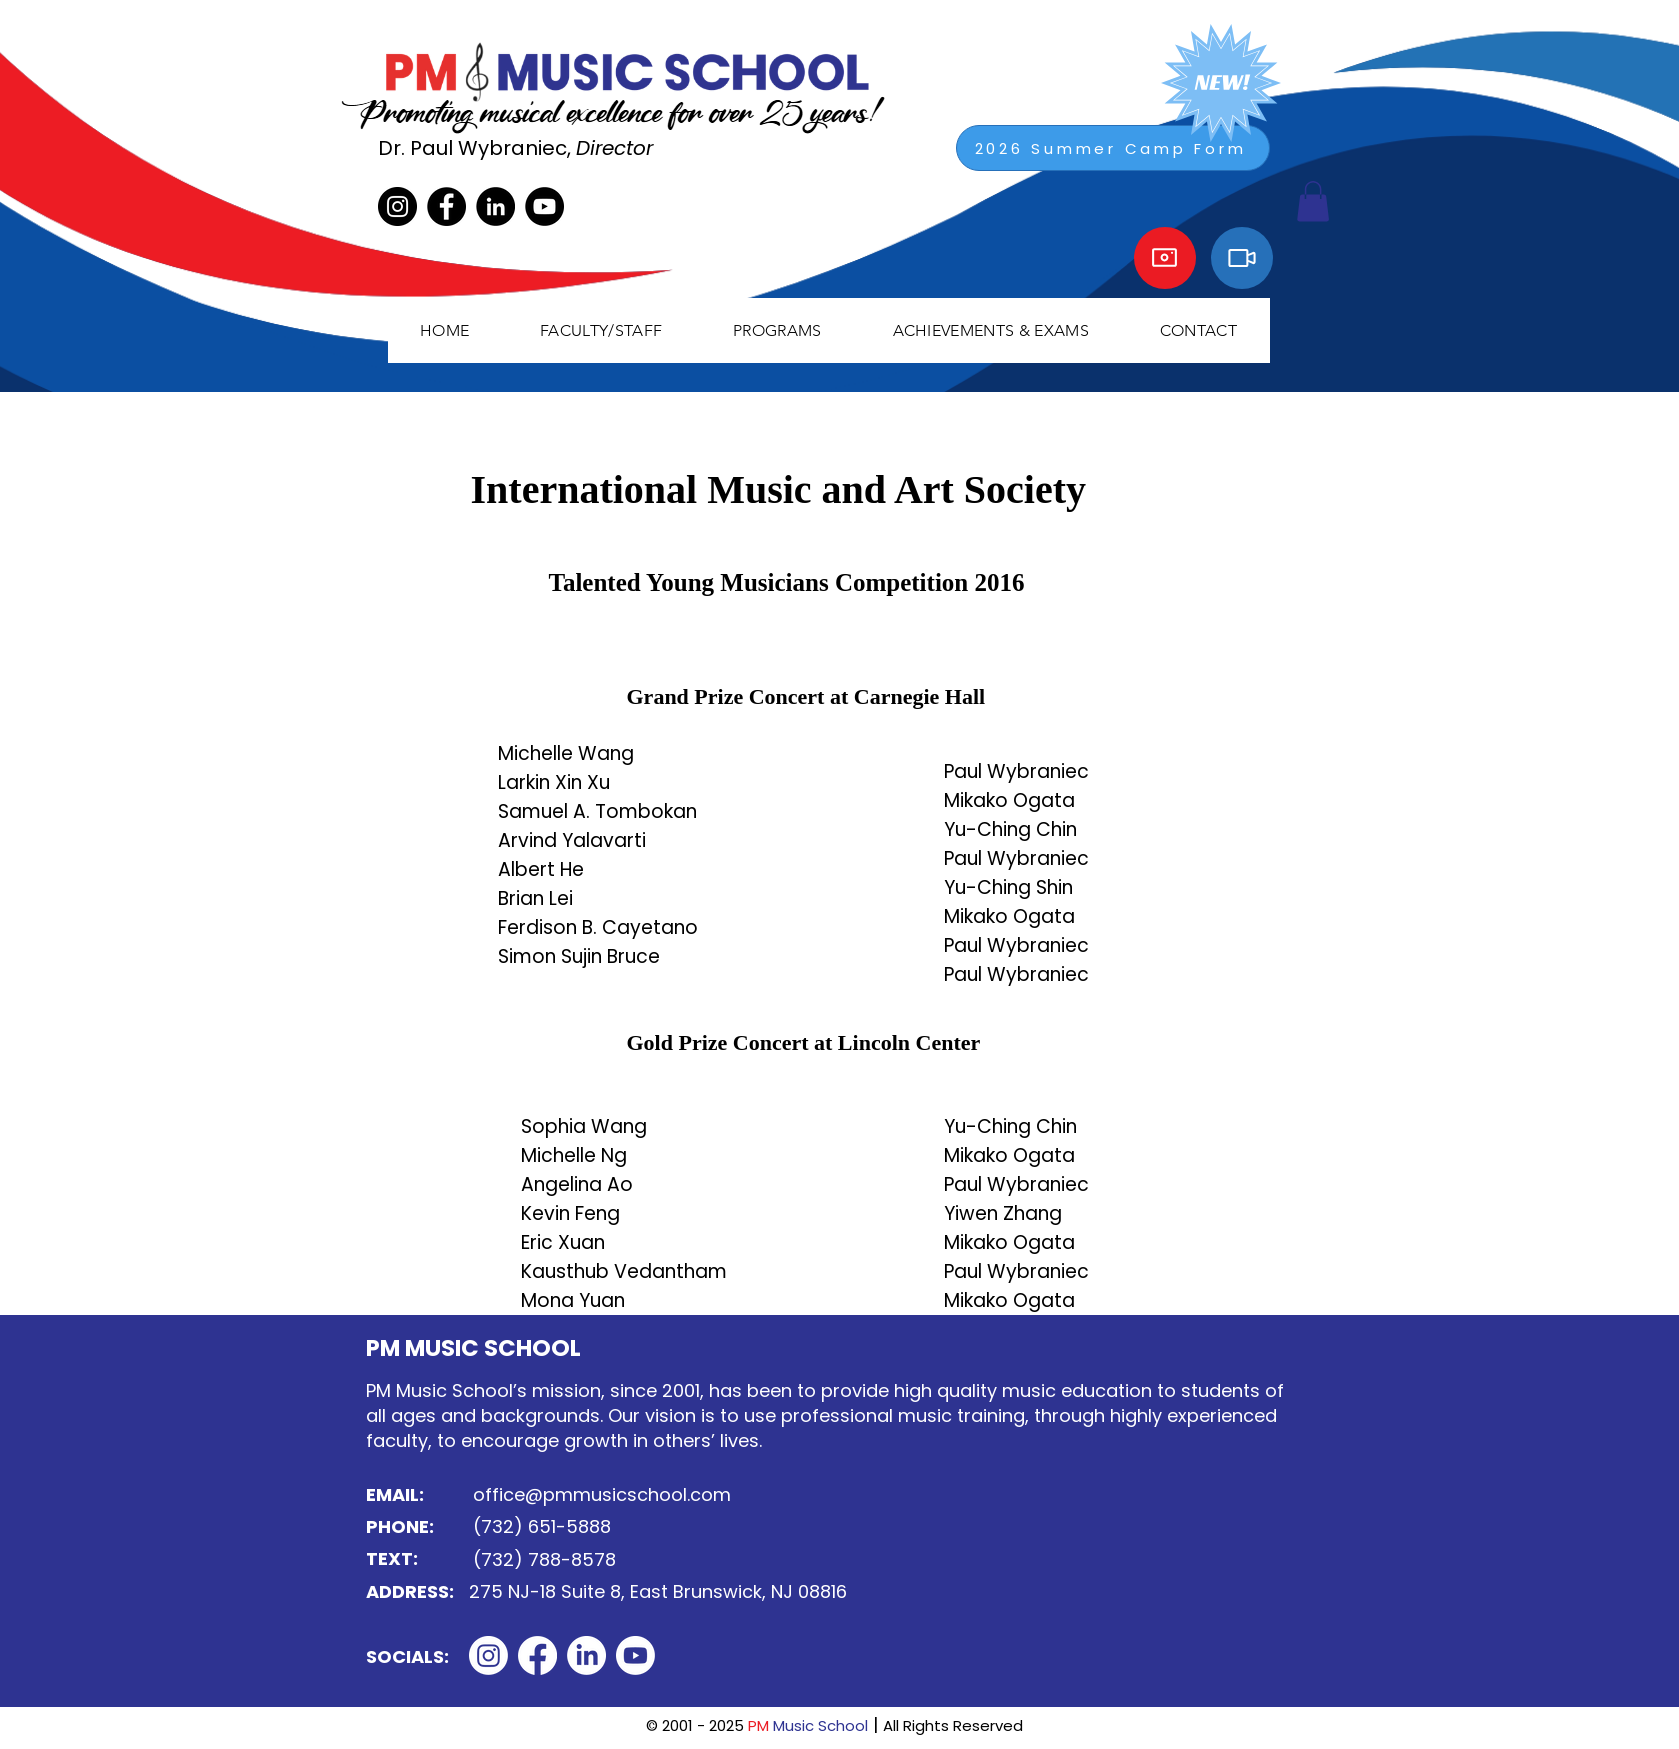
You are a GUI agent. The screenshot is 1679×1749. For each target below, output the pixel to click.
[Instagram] (397, 206)
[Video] (1242, 258)
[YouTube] (544, 206)
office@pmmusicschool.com (602, 1494)
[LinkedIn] (495, 206)
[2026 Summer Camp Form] (1113, 148)
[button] (601, 330)
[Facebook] (446, 206)
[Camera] (1165, 258)
